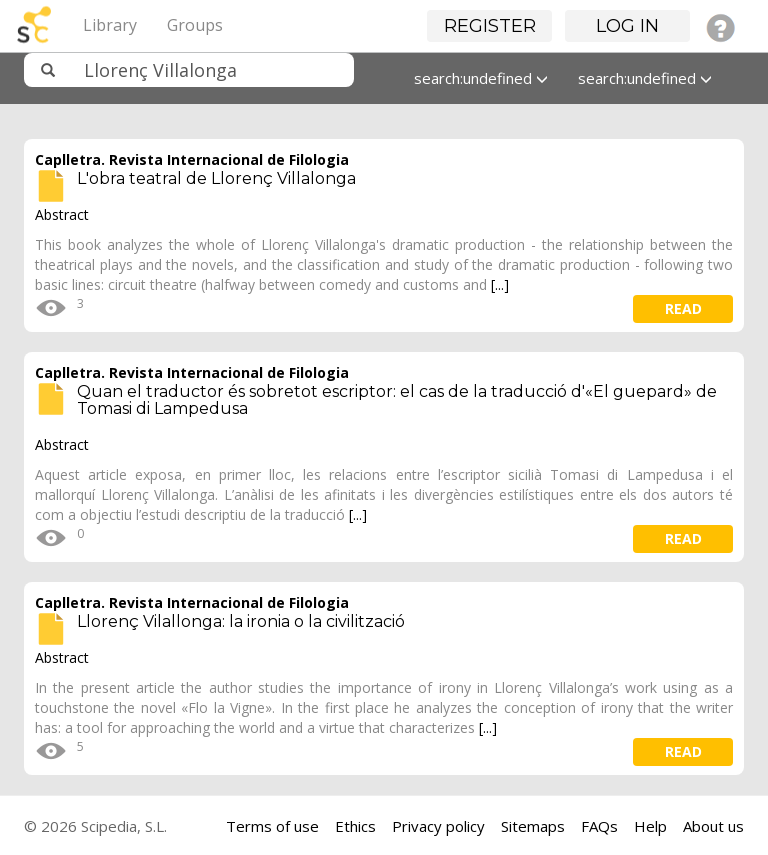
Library (110, 25)
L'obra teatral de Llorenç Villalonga (216, 178)
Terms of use (272, 826)
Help (650, 826)
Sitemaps (533, 826)
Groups (195, 25)
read (683, 308)
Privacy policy (438, 826)
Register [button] (490, 26)
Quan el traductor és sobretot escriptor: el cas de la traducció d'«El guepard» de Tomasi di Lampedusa (397, 400)
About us (713, 826)
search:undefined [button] (481, 78)
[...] (500, 284)
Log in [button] (627, 26)
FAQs (599, 826)
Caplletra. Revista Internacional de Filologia (192, 159)
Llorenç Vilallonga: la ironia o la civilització (241, 621)
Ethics (355, 826)
